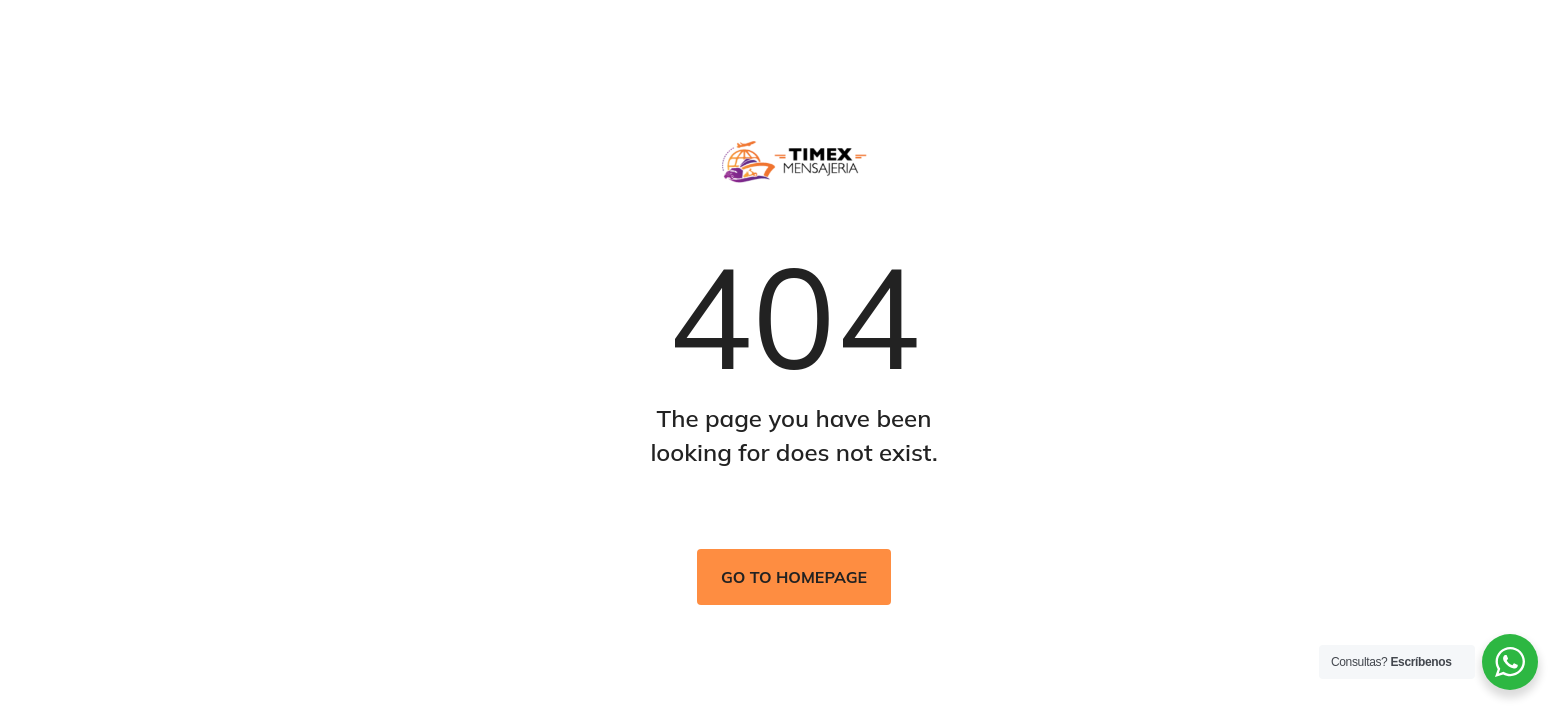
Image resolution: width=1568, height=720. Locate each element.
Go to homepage (794, 577)
